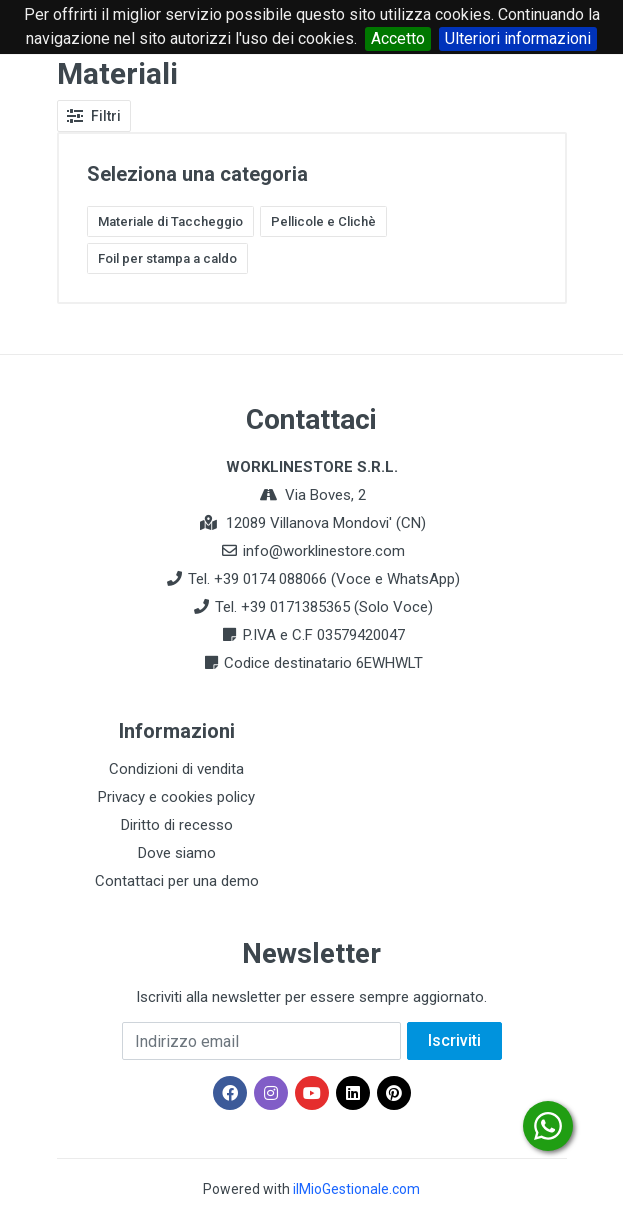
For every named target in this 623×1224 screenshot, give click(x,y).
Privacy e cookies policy (176, 797)
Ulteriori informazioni (518, 38)
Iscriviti (454, 1040)
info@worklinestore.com (324, 551)
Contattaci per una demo (177, 881)
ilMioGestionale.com (356, 1189)
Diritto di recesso (177, 825)
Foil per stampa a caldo (167, 258)
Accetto (398, 38)
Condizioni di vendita (176, 769)
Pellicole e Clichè (323, 221)
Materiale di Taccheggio (170, 221)
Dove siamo (177, 853)
